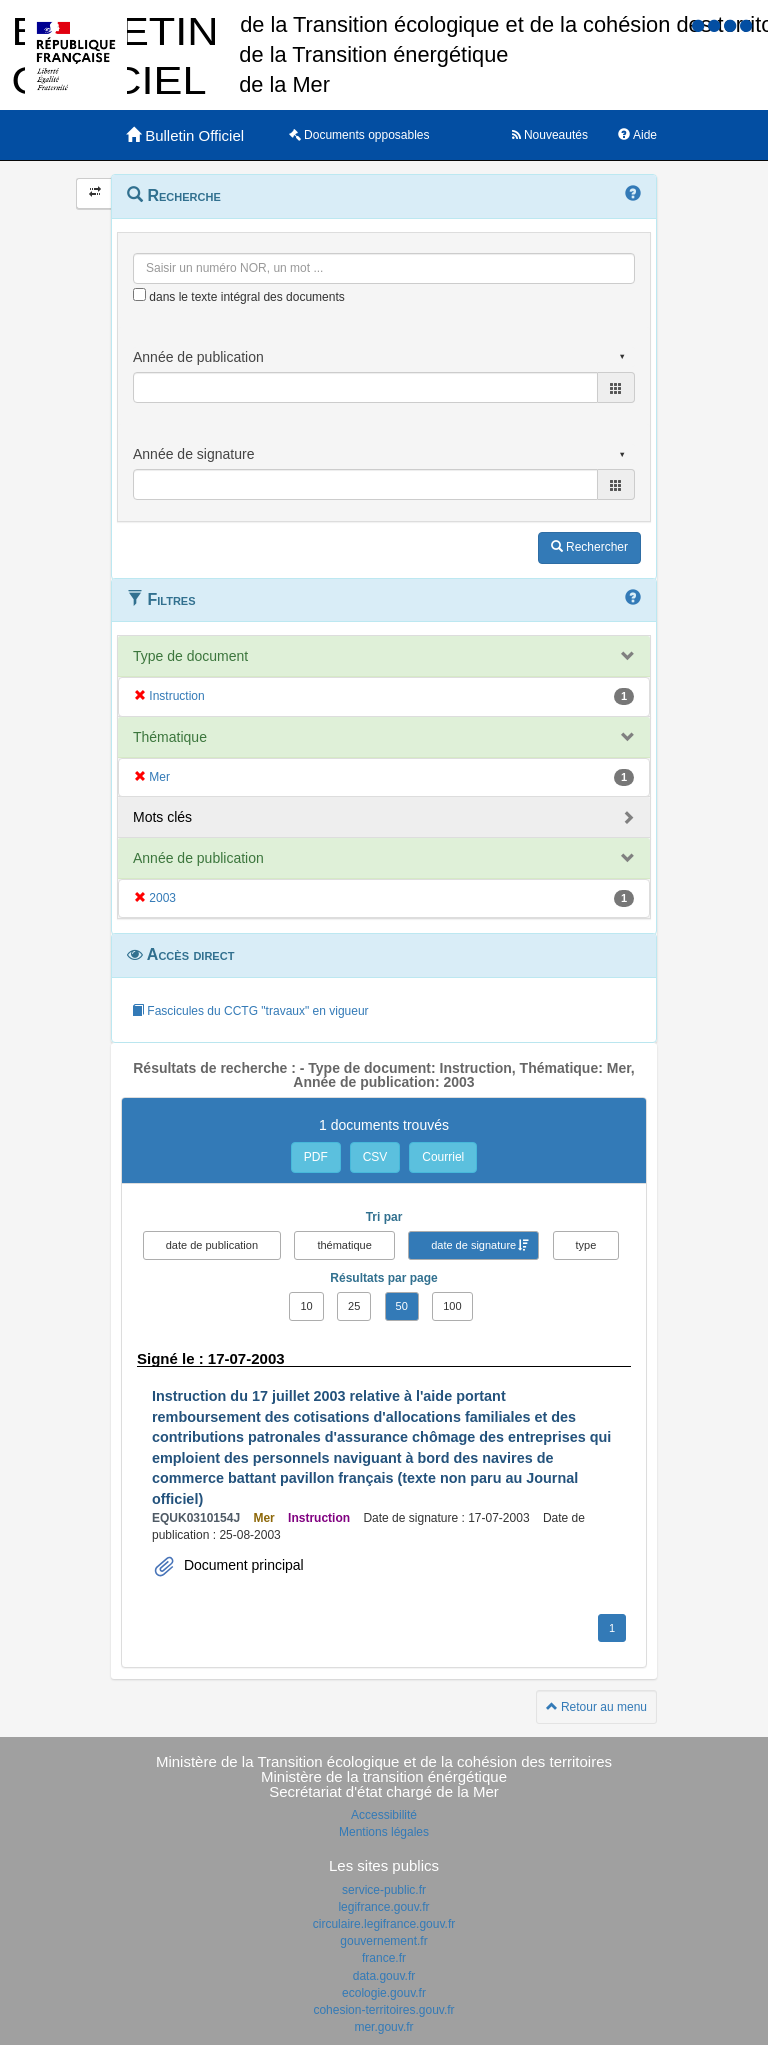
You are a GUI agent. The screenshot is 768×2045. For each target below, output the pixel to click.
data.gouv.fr (384, 1976)
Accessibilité (384, 1815)
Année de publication (198, 858)
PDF (316, 1157)
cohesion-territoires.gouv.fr (383, 2010)
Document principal (242, 1565)
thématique (344, 1245)
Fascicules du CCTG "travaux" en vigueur (250, 1011)
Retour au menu (596, 1707)
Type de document (190, 656)
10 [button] (306, 1306)
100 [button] (452, 1306)
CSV (375, 1157)
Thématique (170, 737)
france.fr (384, 1958)
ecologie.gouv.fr (384, 1993)
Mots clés (162, 817)
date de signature (473, 1245)
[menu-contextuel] (139, 294)
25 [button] (354, 1306)
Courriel (443, 1157)
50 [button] (402, 1306)
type (586, 1245)
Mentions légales (384, 1832)
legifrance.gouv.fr (383, 1907)
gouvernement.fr (383, 1941)
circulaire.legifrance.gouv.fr (384, 1924)
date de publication (212, 1245)
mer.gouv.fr (383, 2027)
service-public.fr (384, 1890)
